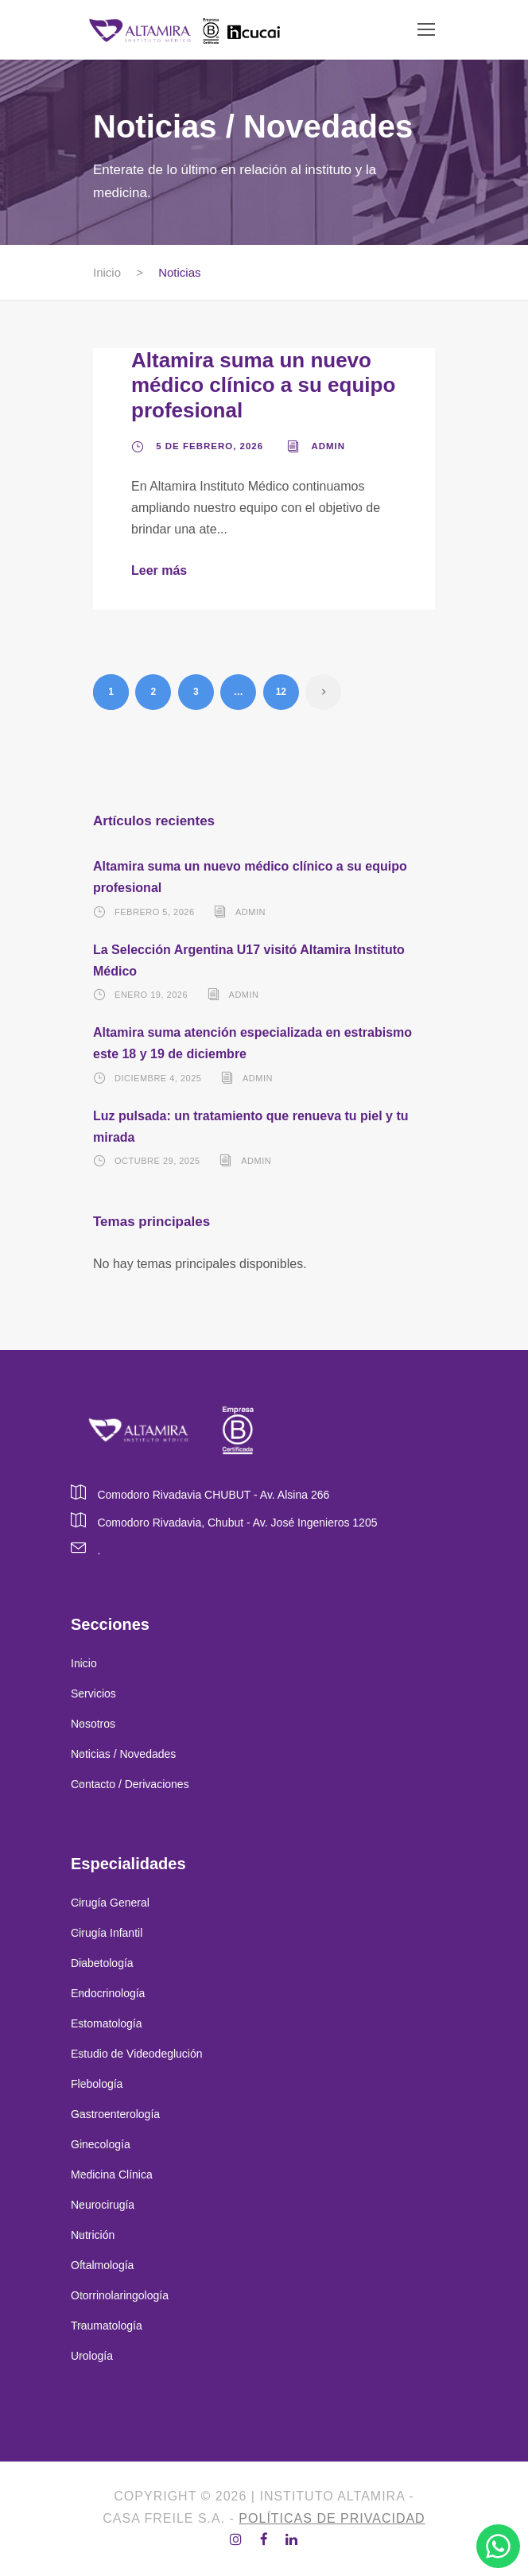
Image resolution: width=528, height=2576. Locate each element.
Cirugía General (110, 1902)
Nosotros (93, 1723)
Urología (93, 2355)
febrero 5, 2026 (154, 912)
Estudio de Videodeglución (137, 2053)
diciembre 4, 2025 (158, 1078)
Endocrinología (108, 1993)
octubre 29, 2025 (157, 1161)
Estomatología (106, 2023)
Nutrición (93, 2235)
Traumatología (106, 2325)
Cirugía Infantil (106, 1932)
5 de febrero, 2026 (209, 446)
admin (328, 446)
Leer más (159, 570)
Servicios (93, 1693)
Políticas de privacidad (332, 2518)
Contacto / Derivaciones (130, 1784)
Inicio (84, 1663)
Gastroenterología (115, 2114)
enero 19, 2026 (151, 994)
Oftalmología (102, 2265)
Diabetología (102, 1963)
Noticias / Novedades (123, 1754)
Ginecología (100, 2144)
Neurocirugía (102, 2204)
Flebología (96, 2083)
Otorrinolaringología (120, 2295)
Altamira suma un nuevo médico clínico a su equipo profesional (263, 384)
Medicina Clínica (112, 2174)
